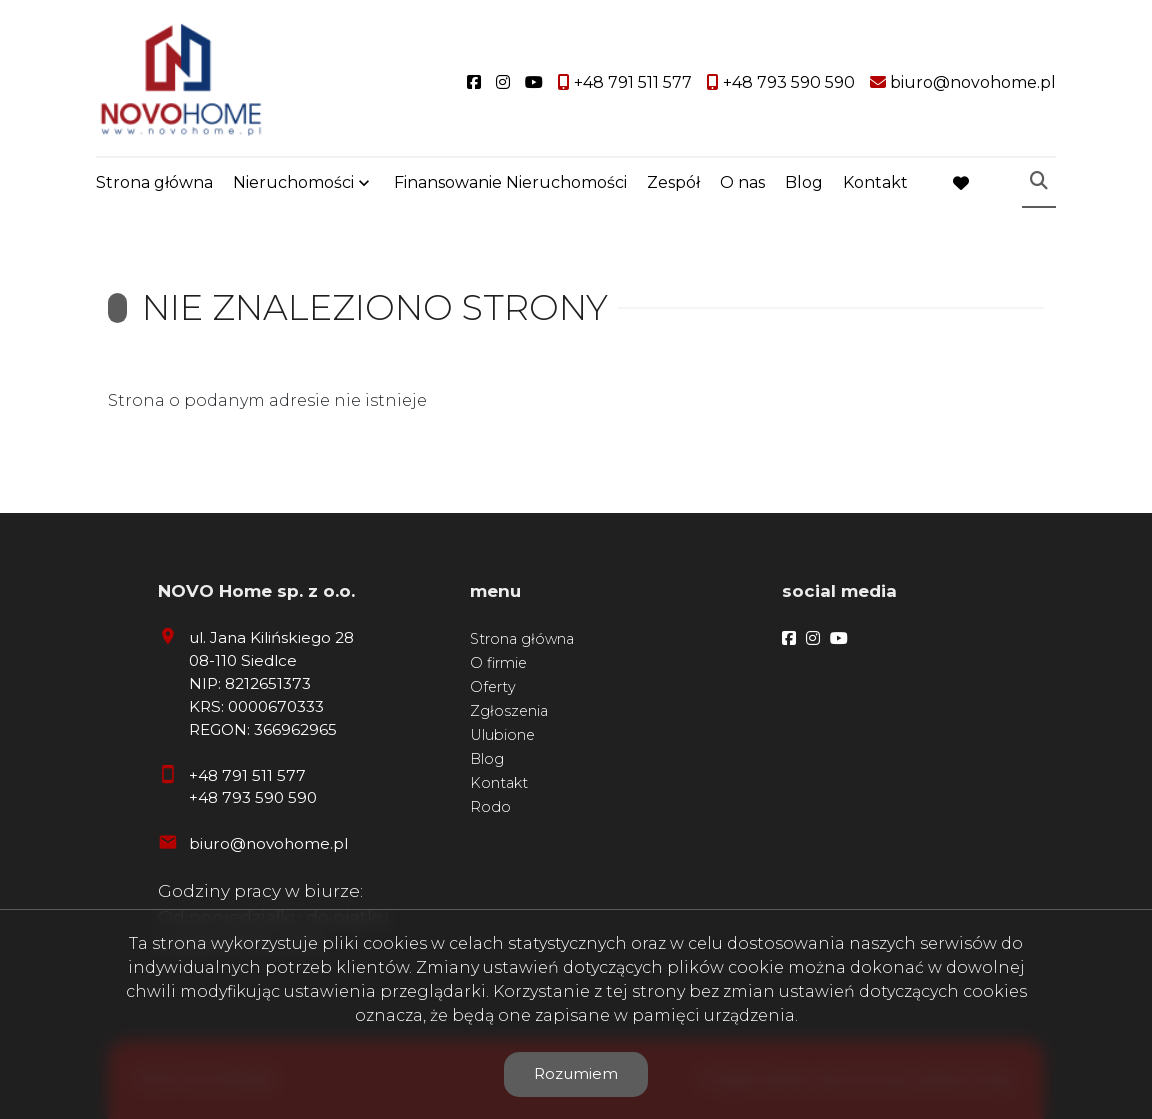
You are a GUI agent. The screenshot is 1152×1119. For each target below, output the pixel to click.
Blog (804, 182)
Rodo (490, 807)
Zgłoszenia (509, 711)
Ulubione (502, 735)
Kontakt (875, 182)
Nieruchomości (293, 182)
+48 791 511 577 (247, 775)
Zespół (673, 182)
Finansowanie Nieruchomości (510, 182)
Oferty (493, 687)
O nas (742, 182)
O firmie (498, 663)
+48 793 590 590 (253, 797)
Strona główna (154, 182)
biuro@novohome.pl (268, 843)
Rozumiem (576, 1073)
